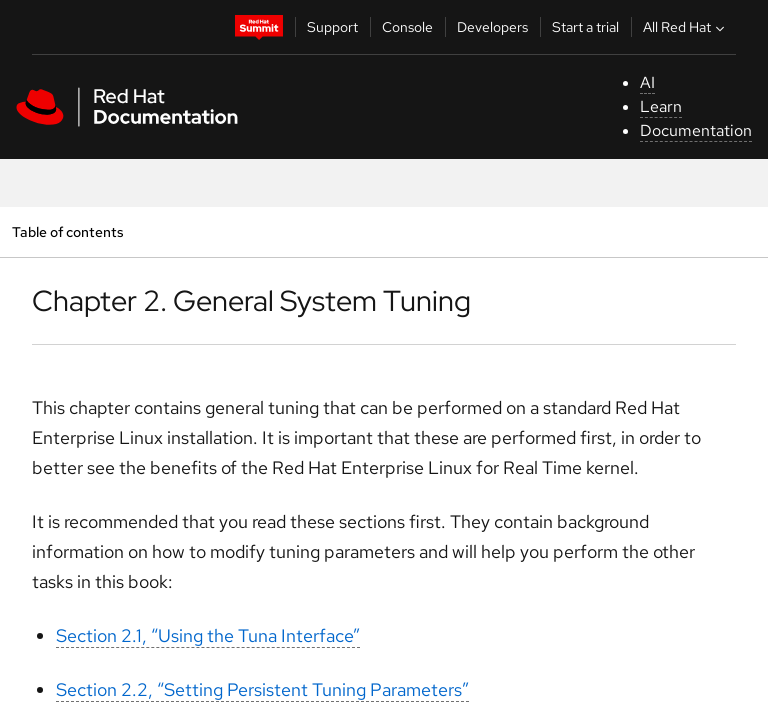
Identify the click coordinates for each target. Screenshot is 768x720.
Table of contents (67, 231)
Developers (492, 27)
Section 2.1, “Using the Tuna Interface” (208, 635)
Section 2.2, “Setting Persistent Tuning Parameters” (262, 689)
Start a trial (585, 27)
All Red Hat (686, 27)
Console (407, 27)
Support (332, 27)
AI (647, 82)
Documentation (696, 130)
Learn (661, 106)
